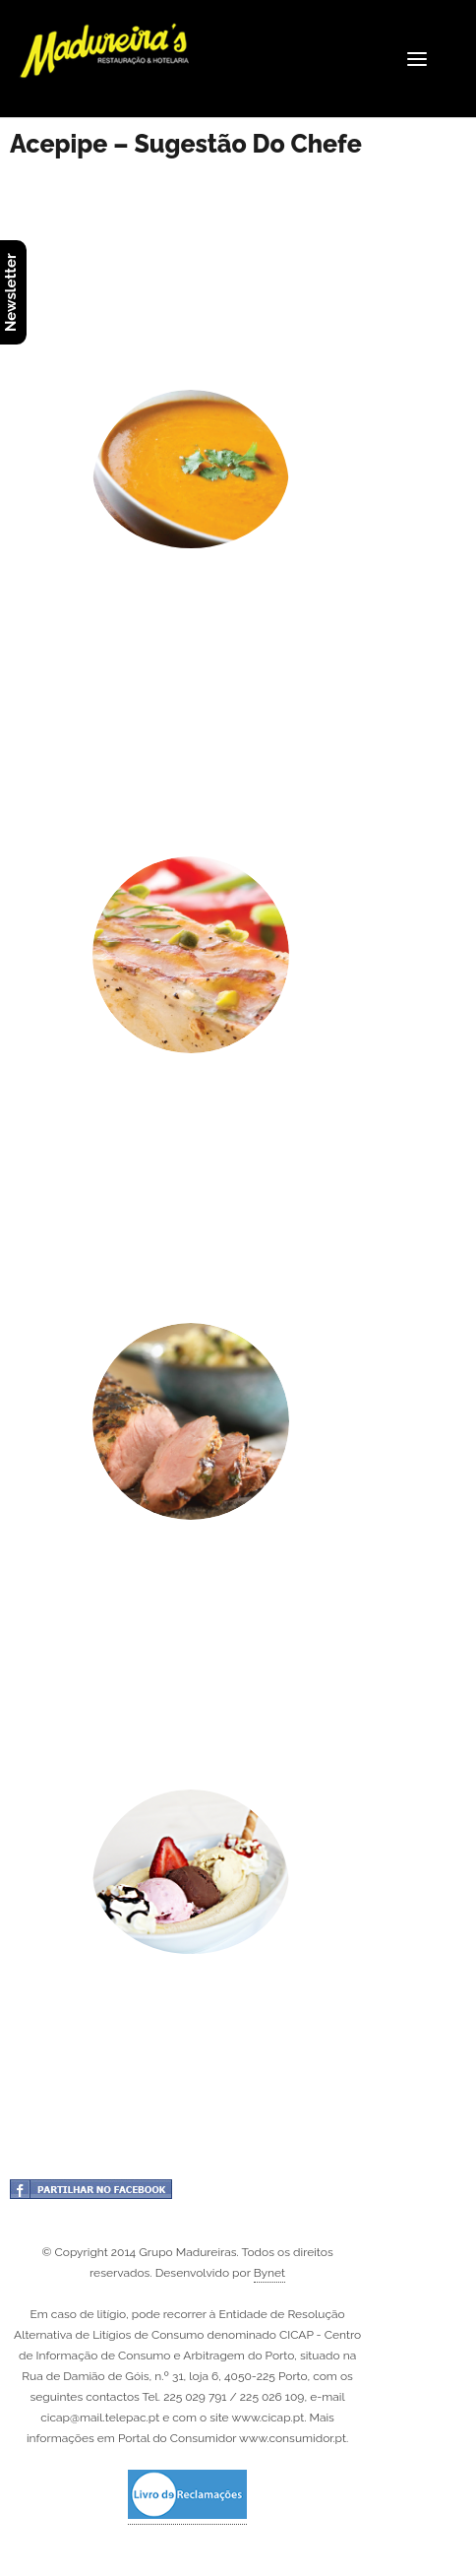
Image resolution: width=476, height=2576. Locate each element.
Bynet (269, 2273)
